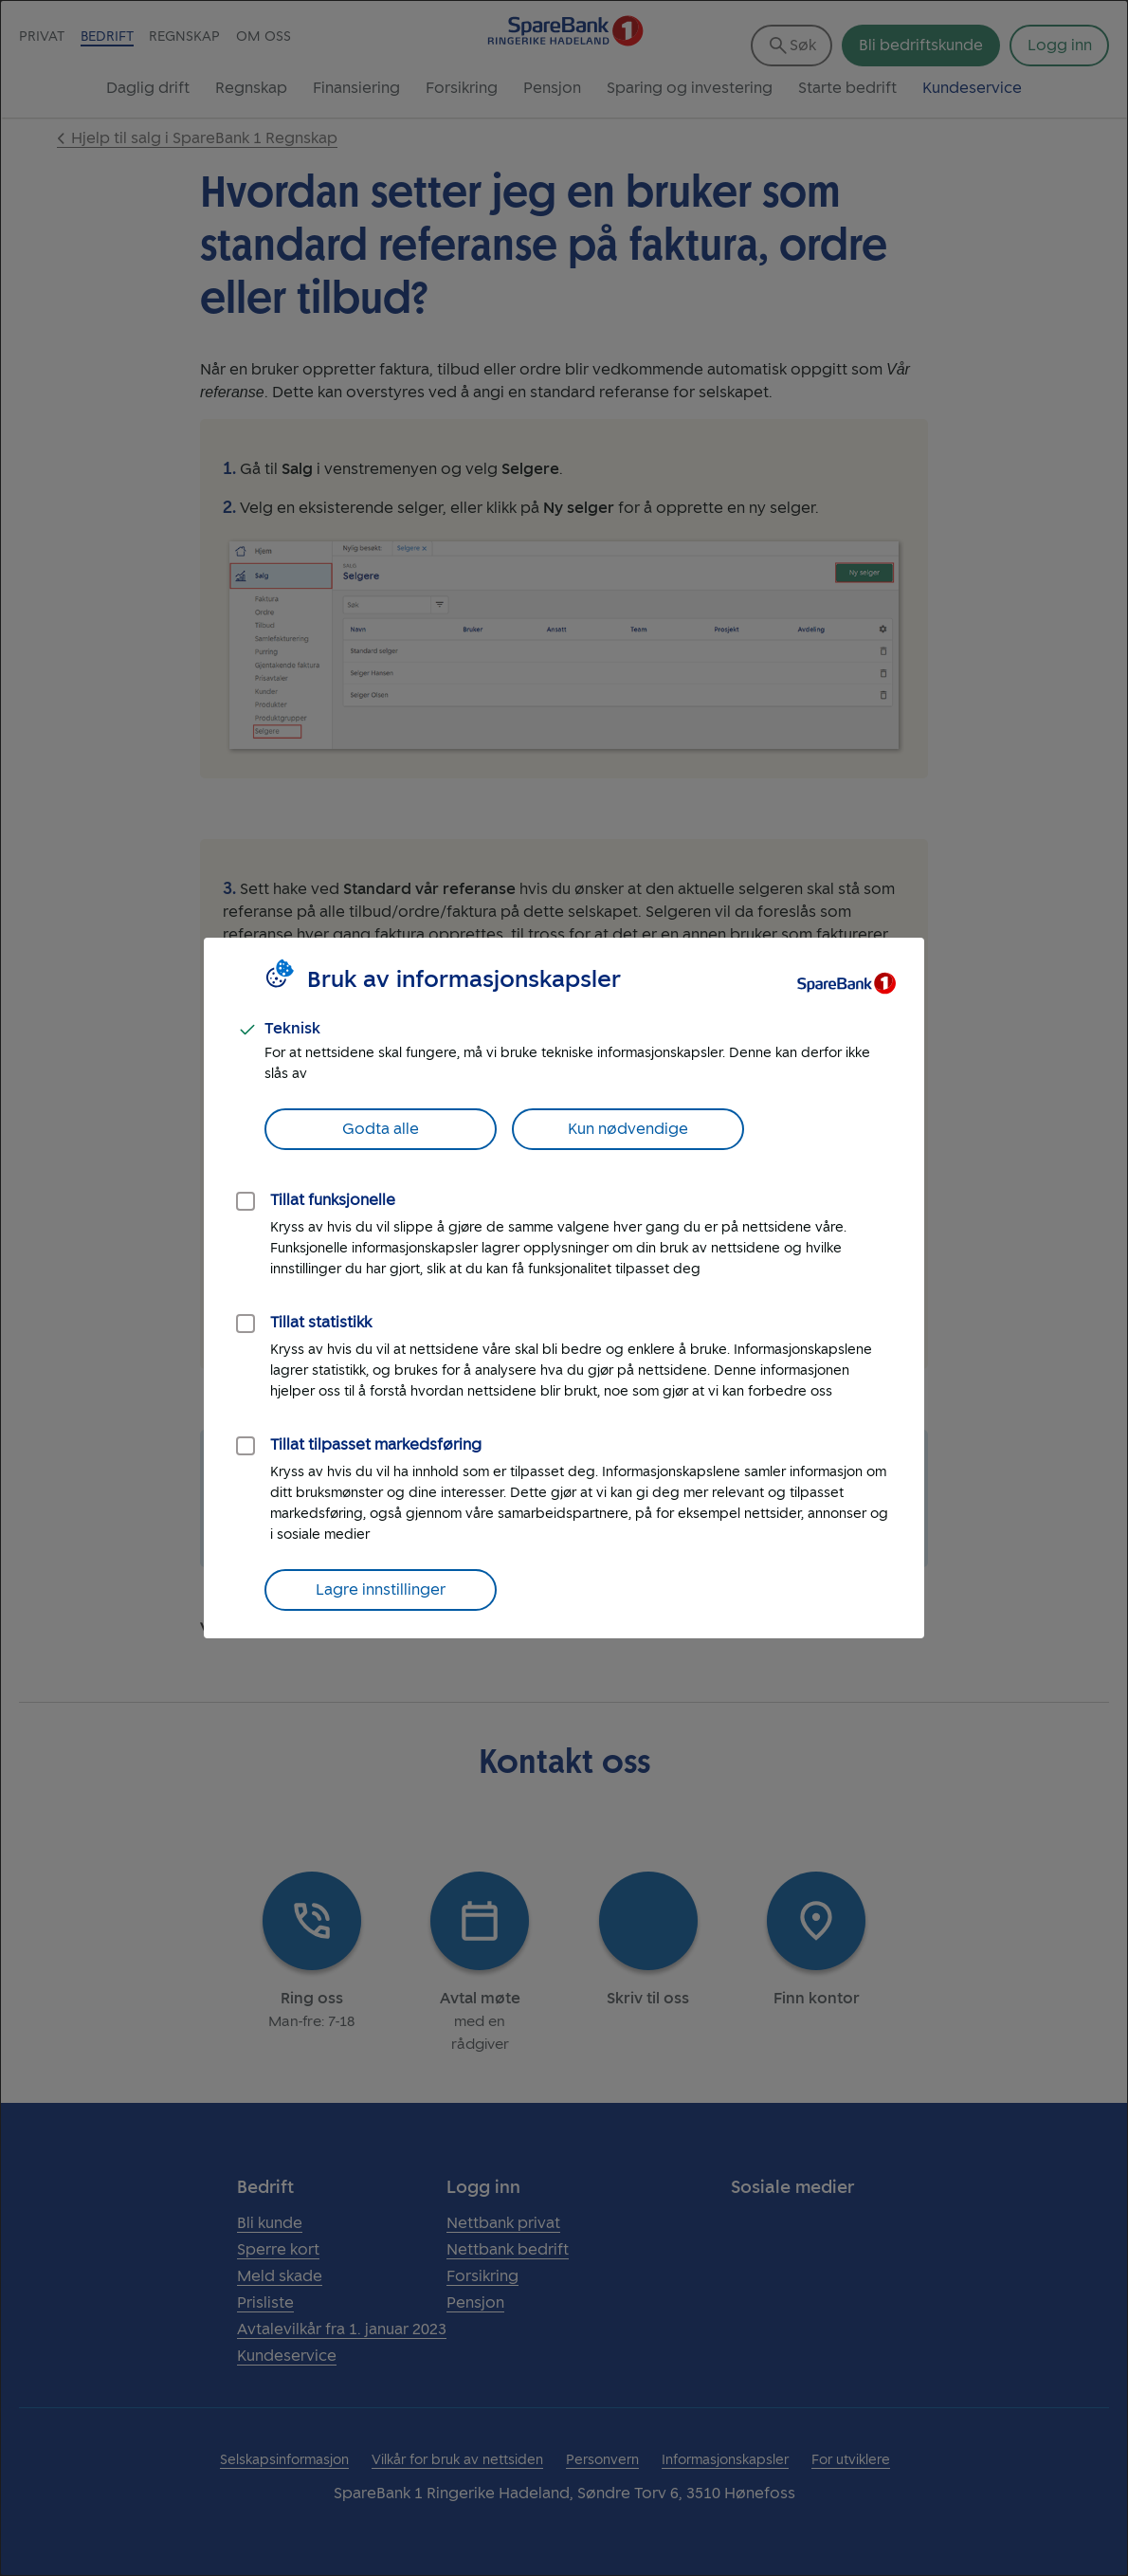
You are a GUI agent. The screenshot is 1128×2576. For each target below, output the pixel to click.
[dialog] (564, 1288)
